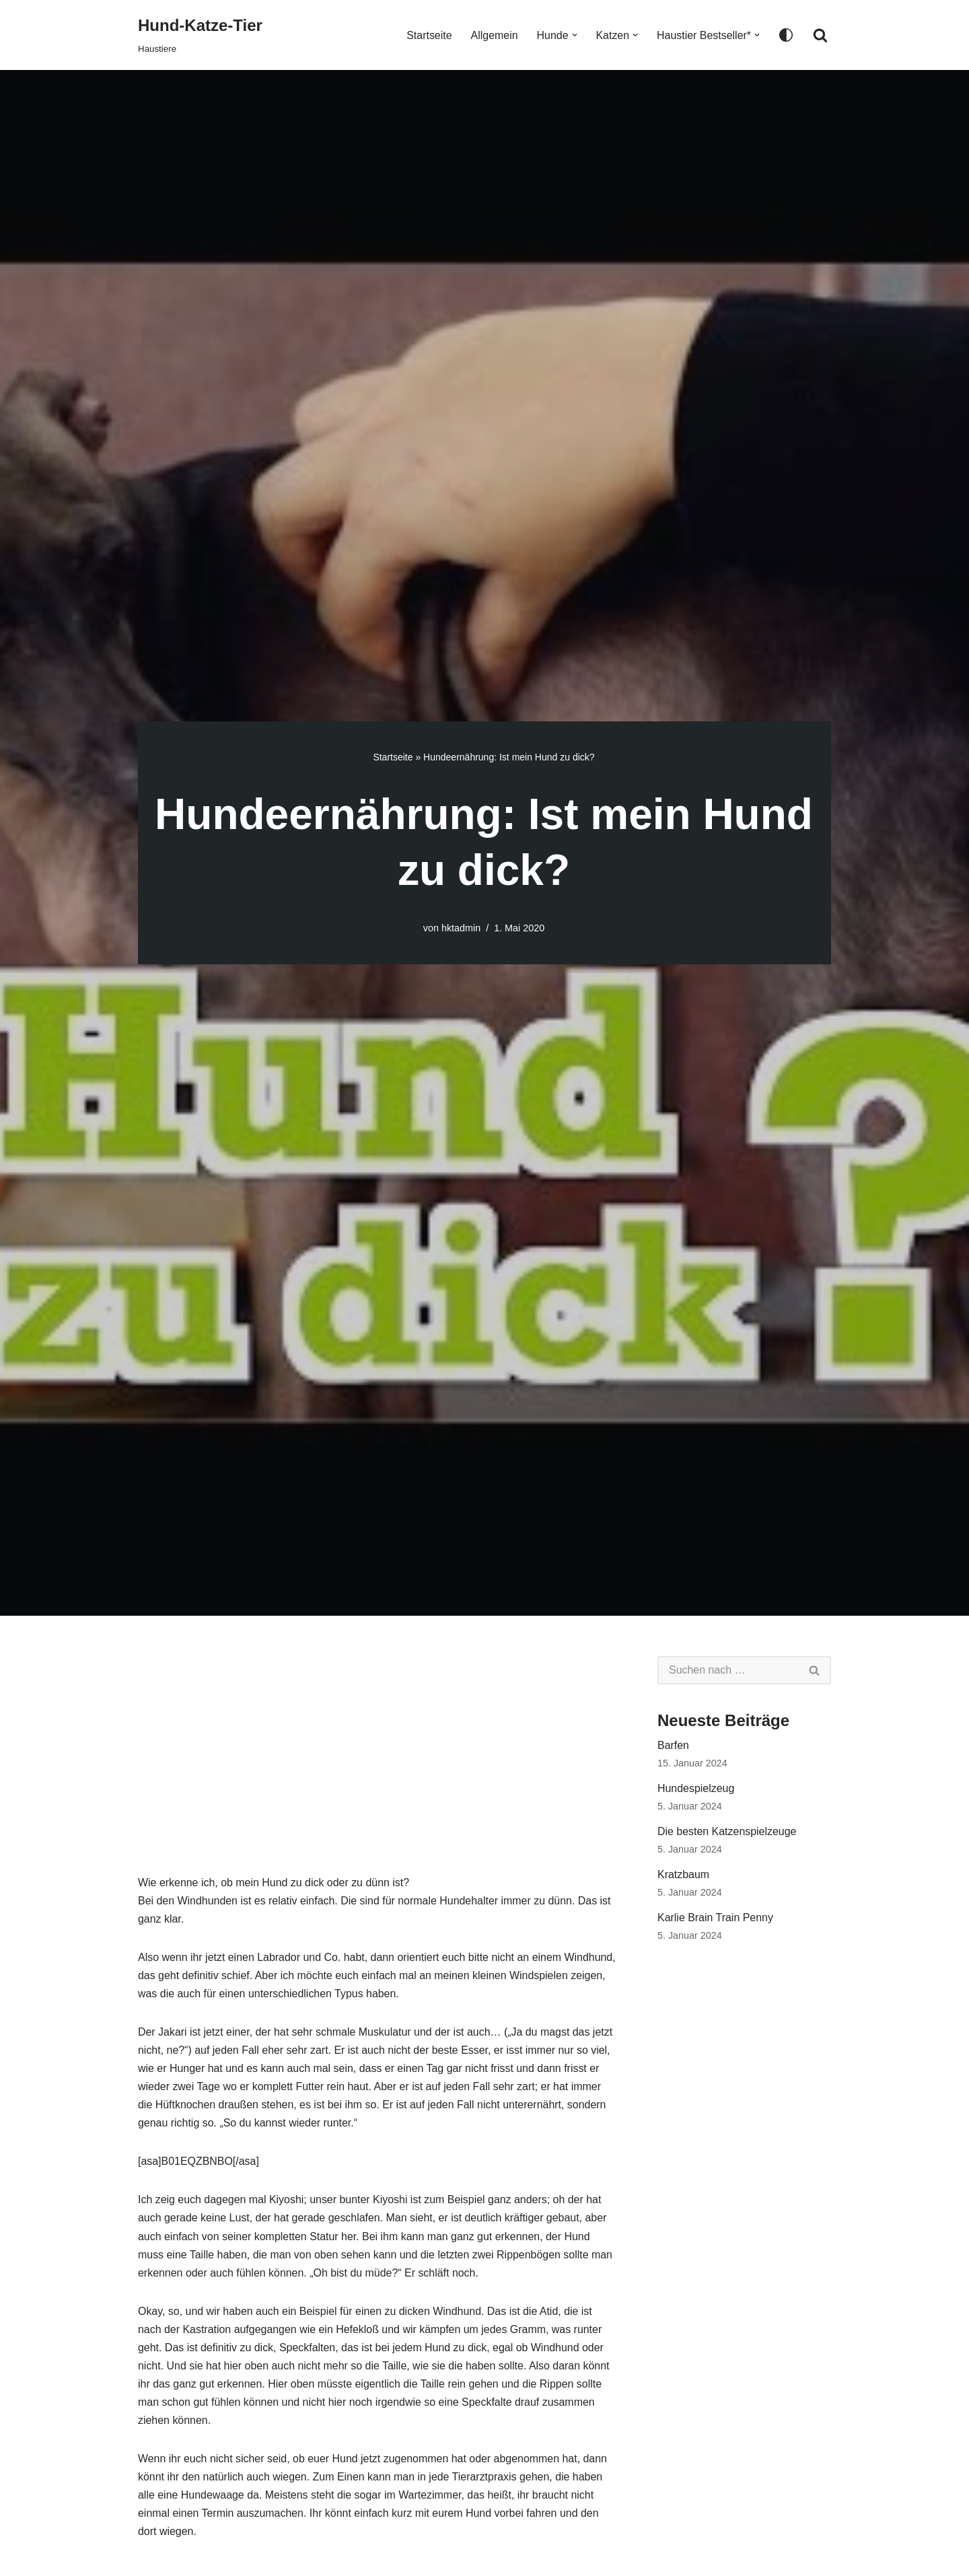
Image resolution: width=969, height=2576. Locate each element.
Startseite (429, 35)
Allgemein (493, 35)
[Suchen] (820, 35)
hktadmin (460, 928)
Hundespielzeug (696, 1788)
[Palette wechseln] (786, 35)
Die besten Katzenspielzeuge (727, 1832)
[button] (574, 35)
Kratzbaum (683, 1875)
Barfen (673, 1745)
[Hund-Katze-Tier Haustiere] (200, 35)
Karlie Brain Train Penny (715, 1918)
